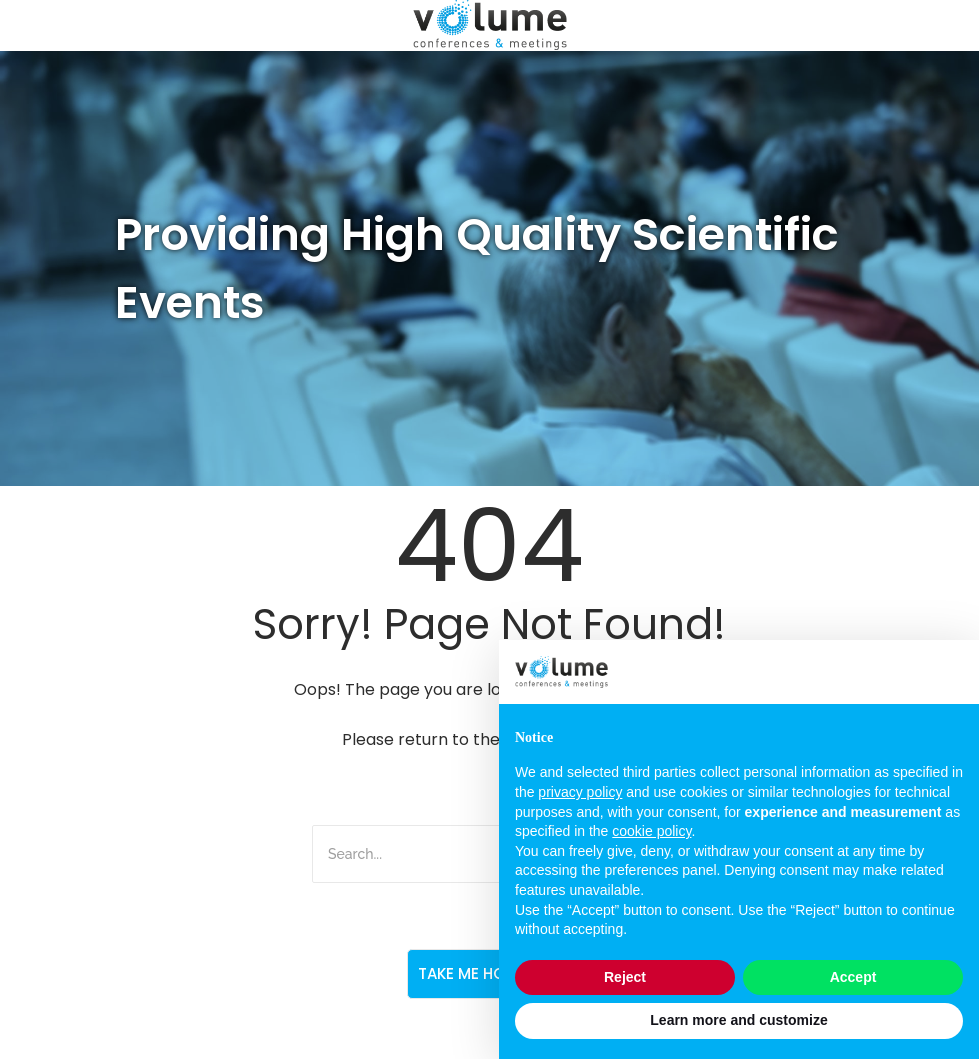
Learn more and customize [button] (738, 1020)
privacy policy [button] (580, 792)
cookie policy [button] (651, 831)
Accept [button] (853, 977)
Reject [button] (625, 977)
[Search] (424, 854)
